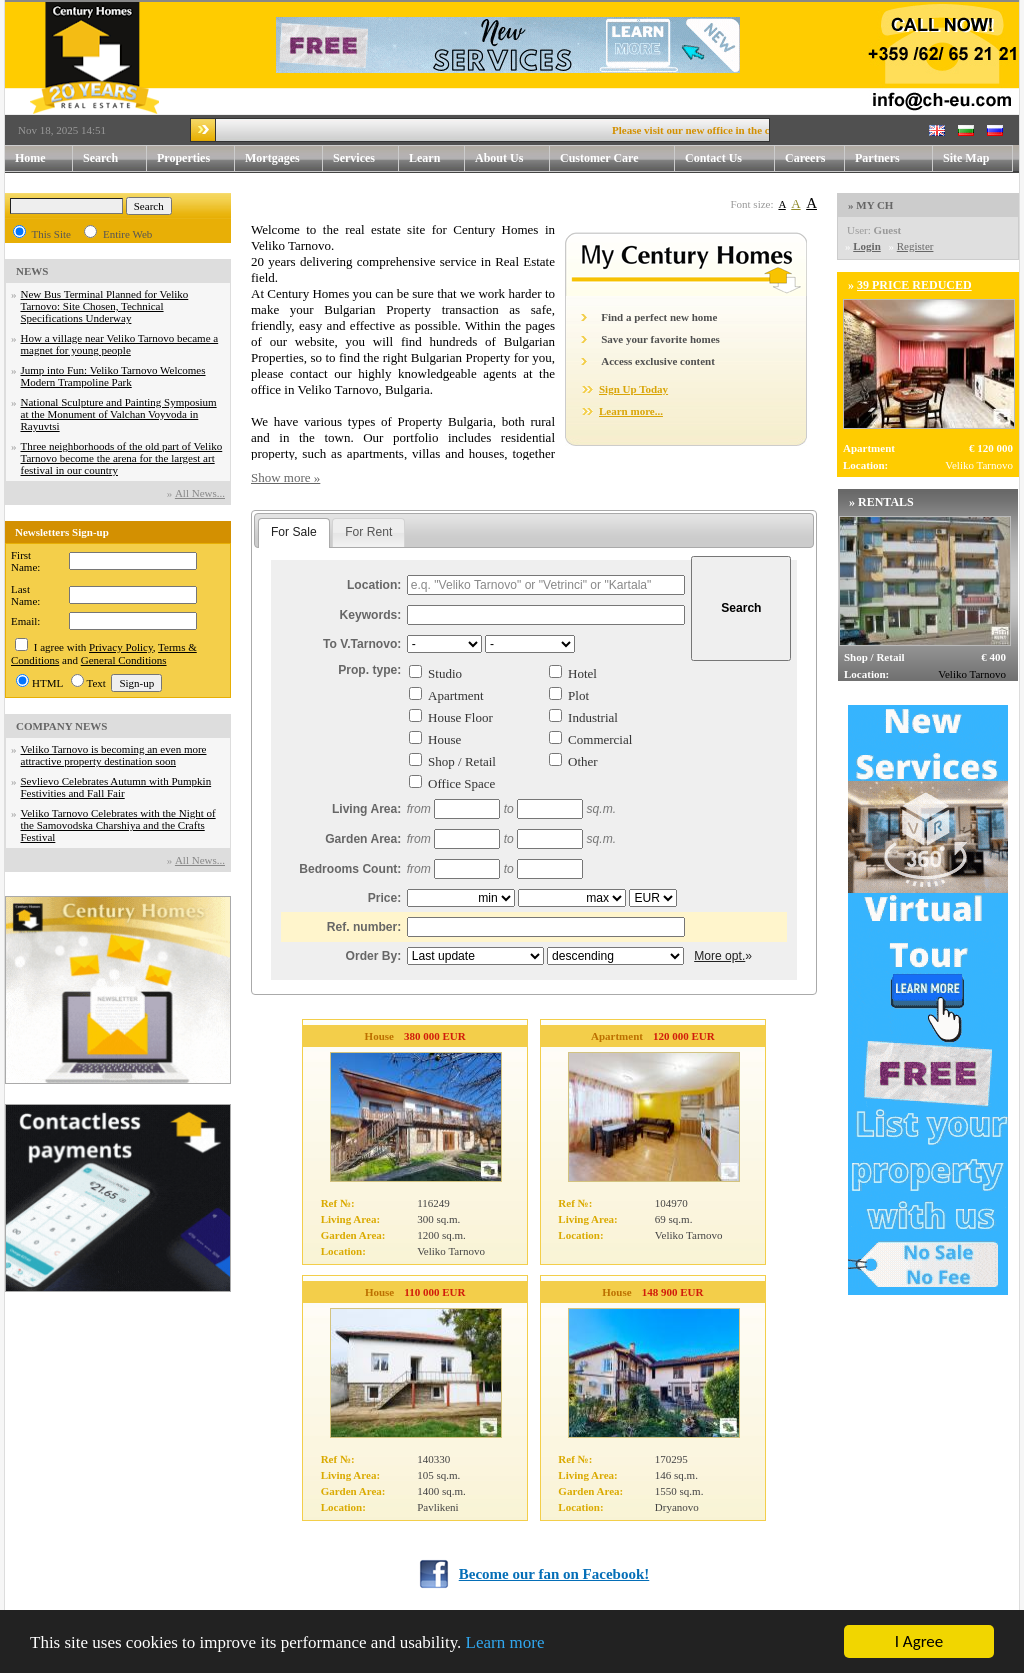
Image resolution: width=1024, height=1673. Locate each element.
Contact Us (730, 158)
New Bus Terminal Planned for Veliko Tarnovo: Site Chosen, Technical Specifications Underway (105, 306)
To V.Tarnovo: (362, 644)
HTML (47, 683)
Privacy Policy (121, 647)
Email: (25, 621)
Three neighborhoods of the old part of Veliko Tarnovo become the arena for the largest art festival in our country (122, 458)
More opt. (719, 956)
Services (366, 158)
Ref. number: (364, 927)
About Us (512, 158)
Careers (805, 158)
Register (915, 246)
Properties (196, 158)
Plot (578, 695)
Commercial (600, 739)
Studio (445, 673)
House (444, 739)
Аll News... (200, 493)
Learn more (505, 1642)
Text (96, 683)
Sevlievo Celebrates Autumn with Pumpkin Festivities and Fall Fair (116, 787)
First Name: (25, 561)
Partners (877, 158)
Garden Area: (363, 839)
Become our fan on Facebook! (554, 1574)
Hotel (582, 673)
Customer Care (599, 158)
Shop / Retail (462, 761)
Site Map (966, 158)
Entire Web (127, 234)
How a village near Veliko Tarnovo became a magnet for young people (120, 344)
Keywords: (371, 615)
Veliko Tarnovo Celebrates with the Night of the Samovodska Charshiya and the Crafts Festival (118, 825)
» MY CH (870, 205)
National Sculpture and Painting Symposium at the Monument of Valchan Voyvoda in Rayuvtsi (119, 414)
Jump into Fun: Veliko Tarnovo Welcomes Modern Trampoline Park (113, 376)
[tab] (294, 533)
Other (583, 761)
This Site (51, 234)
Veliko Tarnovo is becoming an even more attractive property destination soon (114, 755)
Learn (437, 158)
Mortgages (272, 158)
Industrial (593, 717)
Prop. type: (369, 670)
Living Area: (366, 809)
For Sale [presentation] (294, 532)
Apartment (456, 695)
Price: (385, 898)
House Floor (460, 717)
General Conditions (124, 660)
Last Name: (25, 595)
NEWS (32, 271)
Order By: (374, 956)
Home (30, 158)
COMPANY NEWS (61, 726)
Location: (374, 585)
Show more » (285, 477)
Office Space (461, 783)
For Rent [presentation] (368, 532)
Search (100, 158)
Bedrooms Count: (350, 869)
